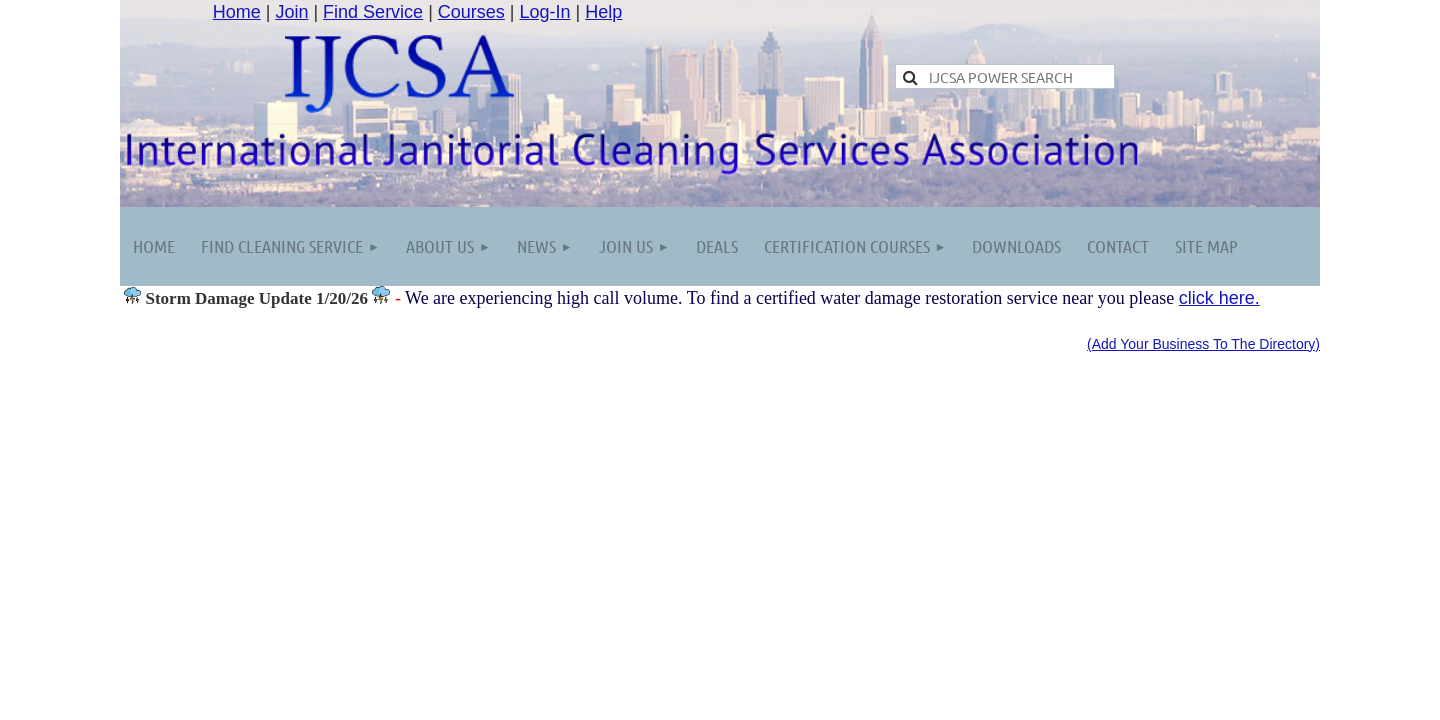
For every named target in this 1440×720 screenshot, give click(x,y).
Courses (471, 12)
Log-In (545, 12)
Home (237, 12)
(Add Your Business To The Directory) (1203, 344)
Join (291, 12)
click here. (1219, 298)
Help (603, 12)
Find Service (373, 12)
